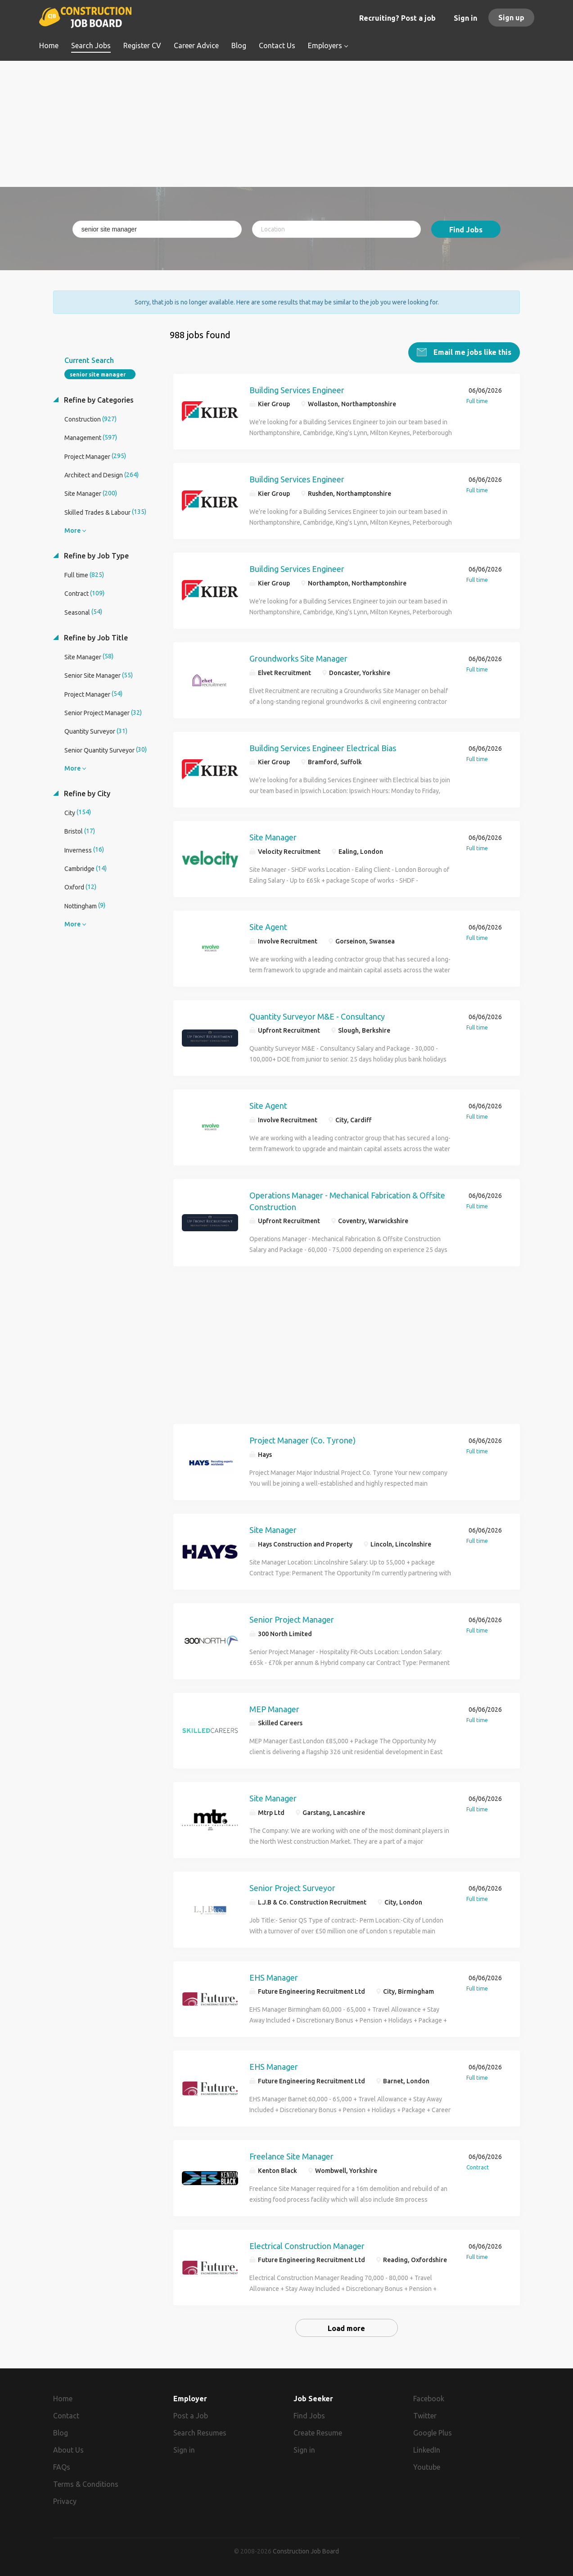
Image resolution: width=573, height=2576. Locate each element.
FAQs (61, 2467)
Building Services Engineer (296, 389)
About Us (68, 2449)
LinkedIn (426, 2449)
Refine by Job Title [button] (95, 637)
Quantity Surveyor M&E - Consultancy (317, 1015)
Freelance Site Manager (291, 2155)
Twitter (425, 2415)
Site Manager (273, 836)
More (72, 530)
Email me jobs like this (471, 352)
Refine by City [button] (86, 793)
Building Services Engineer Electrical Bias (322, 747)
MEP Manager (274, 1708)
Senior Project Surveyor (292, 1887)
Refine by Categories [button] (98, 399)
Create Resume (317, 2432)
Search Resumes (199, 2432)
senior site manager (98, 374)
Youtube (426, 2467)
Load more (346, 2328)
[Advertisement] (286, 124)
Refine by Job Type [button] (95, 555)
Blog (60, 2432)
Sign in (465, 18)
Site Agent (268, 926)
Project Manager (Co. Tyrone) (302, 1439)
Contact (66, 2415)
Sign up (511, 18)
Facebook (428, 2398)
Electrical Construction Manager (307, 2245)
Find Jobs (466, 230)
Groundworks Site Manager (298, 657)
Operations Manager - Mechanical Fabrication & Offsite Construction (347, 1200)
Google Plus (432, 2432)
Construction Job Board (306, 2550)
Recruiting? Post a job (397, 18)
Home (62, 2398)
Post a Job (190, 2415)
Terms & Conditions (85, 2484)
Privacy (65, 2501)
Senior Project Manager (291, 1619)
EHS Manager (273, 1977)
